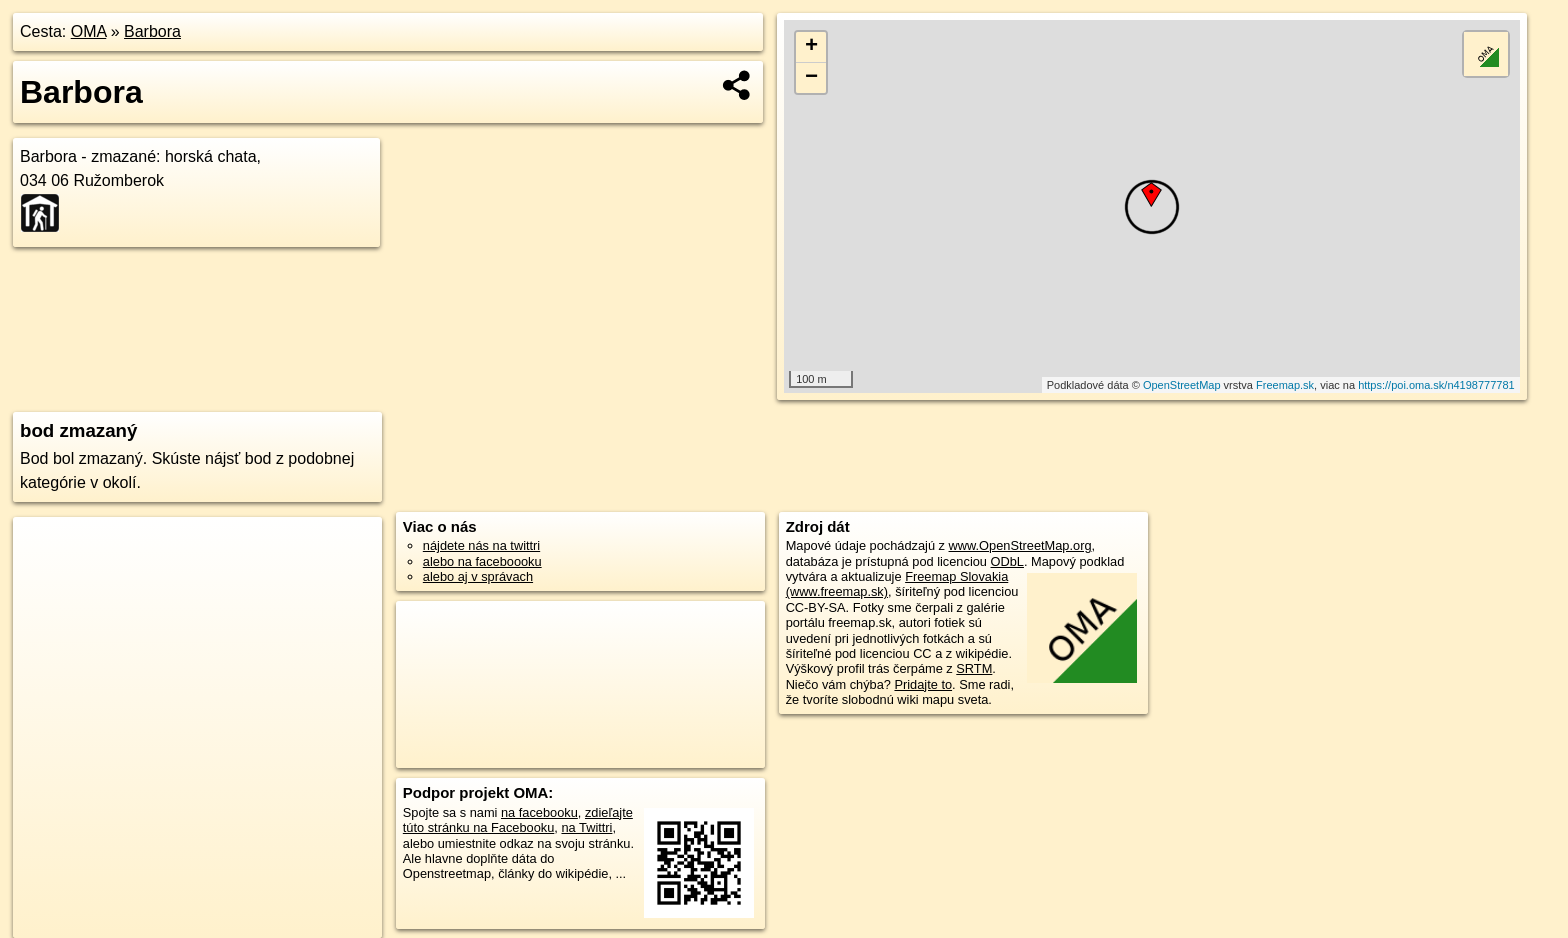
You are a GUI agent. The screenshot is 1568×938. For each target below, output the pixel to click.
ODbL (1007, 561)
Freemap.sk (1285, 385)
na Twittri (586, 827)
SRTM (974, 668)
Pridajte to (923, 684)
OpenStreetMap (1182, 385)
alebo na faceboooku (482, 561)
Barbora (152, 31)
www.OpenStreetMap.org (1020, 545)
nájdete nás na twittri (481, 545)
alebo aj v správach (478, 576)
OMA (89, 31)
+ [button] (811, 47)
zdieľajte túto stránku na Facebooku (518, 820)
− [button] (811, 78)
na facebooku (539, 812)
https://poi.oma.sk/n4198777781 (1436, 385)
